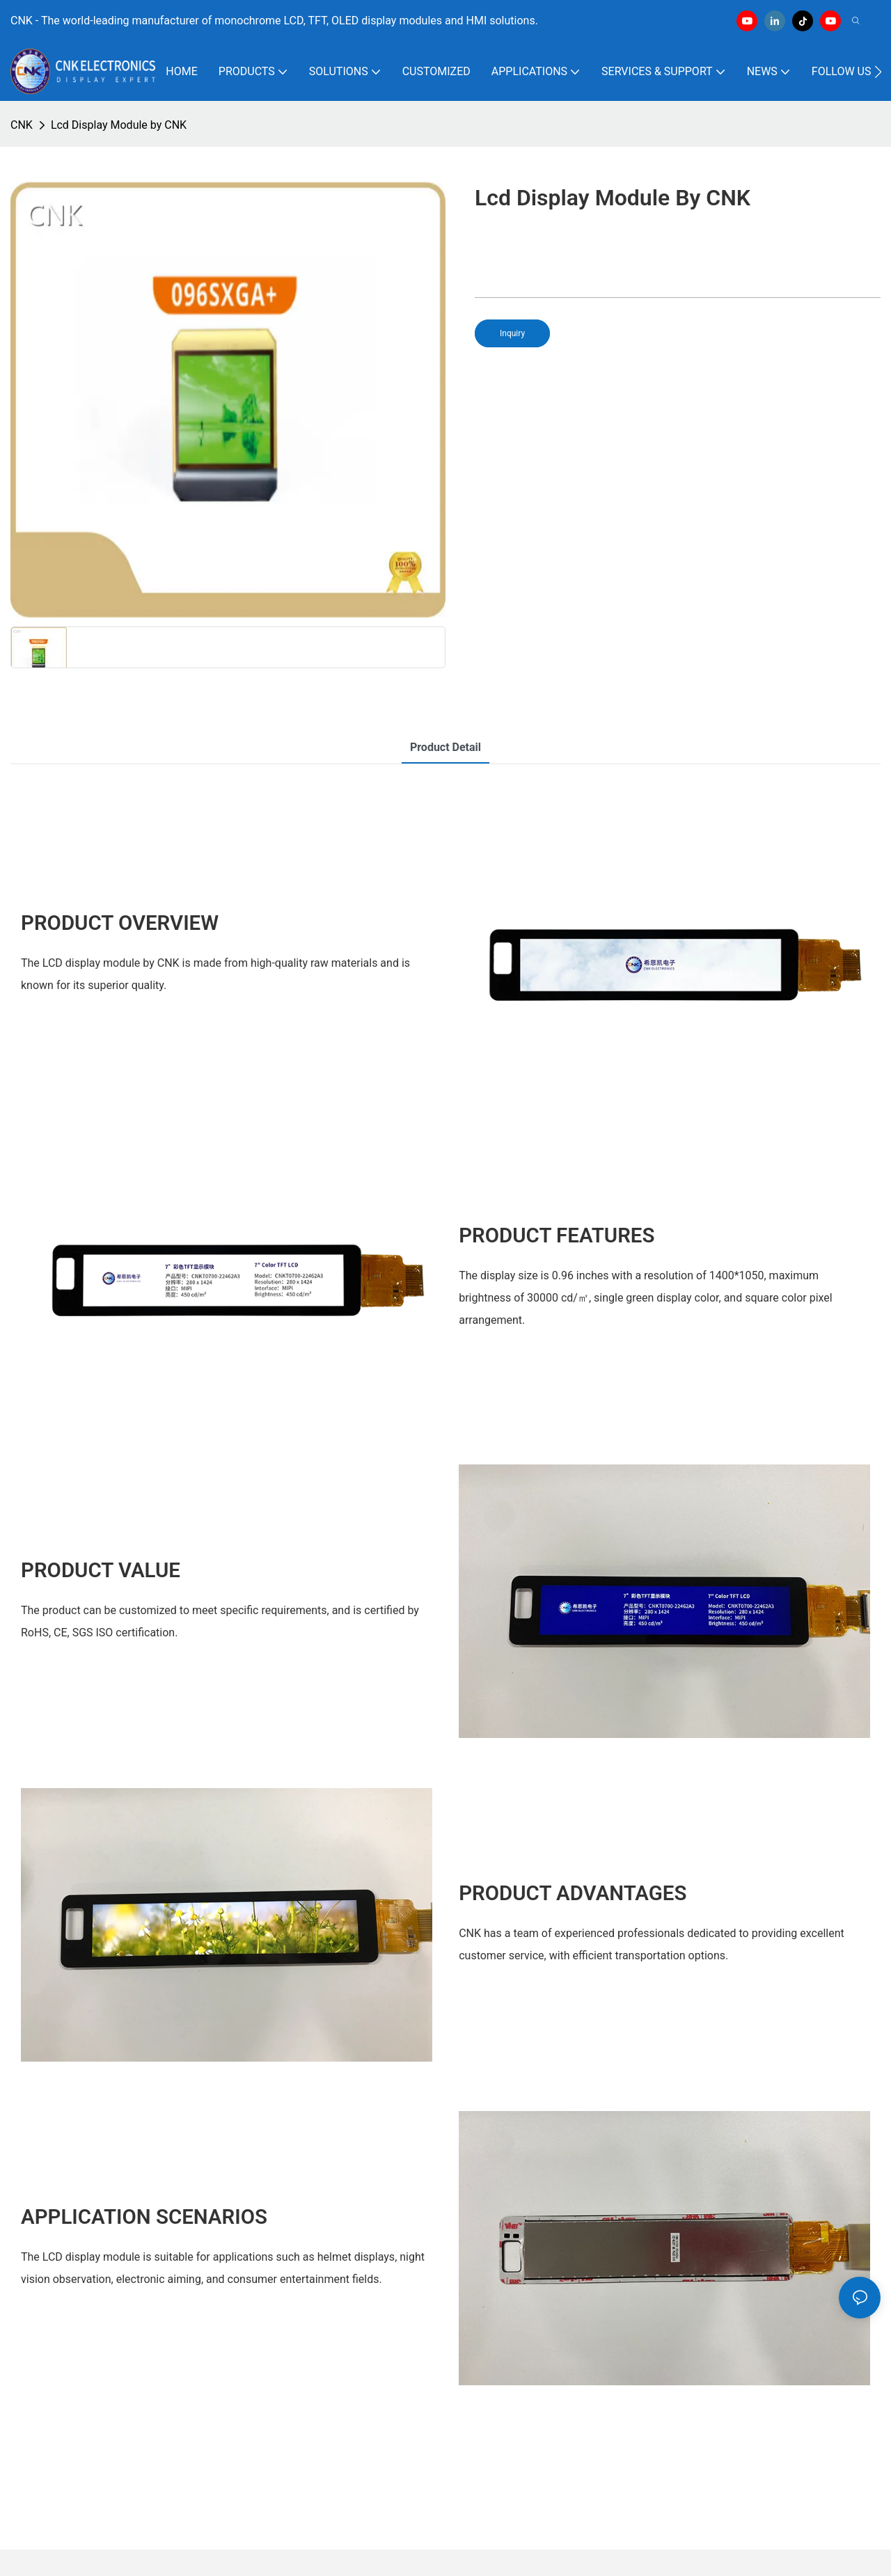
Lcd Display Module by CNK (119, 125)
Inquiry (512, 333)
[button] (878, 71)
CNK (21, 125)
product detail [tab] (445, 747)
